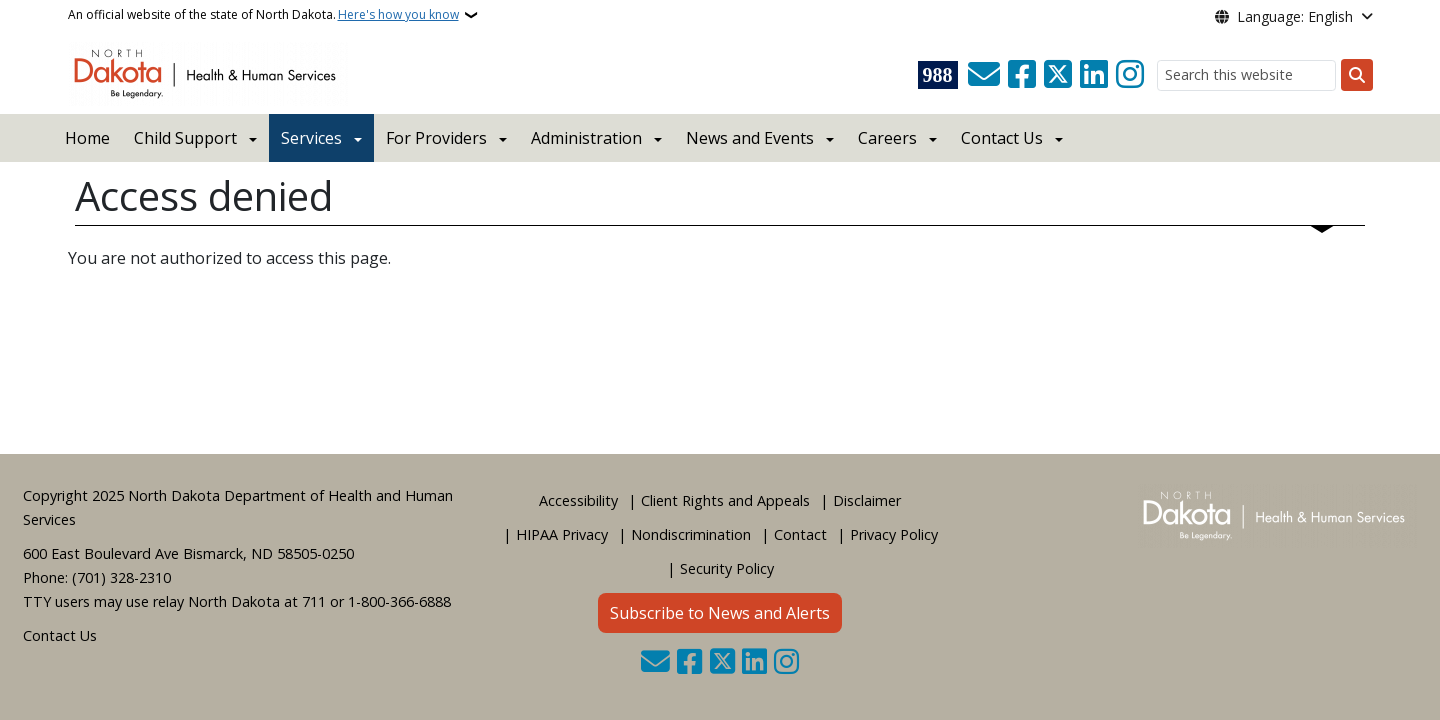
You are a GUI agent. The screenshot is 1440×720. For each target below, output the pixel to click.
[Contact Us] (984, 75)
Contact (800, 534)
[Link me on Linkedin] (1094, 75)
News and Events (750, 138)
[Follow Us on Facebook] (1022, 75)
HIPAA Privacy (562, 534)
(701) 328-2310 (121, 577)
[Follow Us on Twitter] (1058, 75)
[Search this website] (1246, 75)
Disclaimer (867, 500)
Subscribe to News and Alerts (720, 613)
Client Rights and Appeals (725, 500)
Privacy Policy (894, 534)
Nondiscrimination (691, 534)
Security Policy (727, 568)
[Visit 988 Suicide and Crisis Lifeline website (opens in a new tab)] (938, 75)
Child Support (185, 138)
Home (87, 138)
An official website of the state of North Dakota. (263, 15)
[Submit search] (1357, 75)
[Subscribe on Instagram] (1130, 75)
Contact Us (60, 635)
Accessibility (578, 500)
